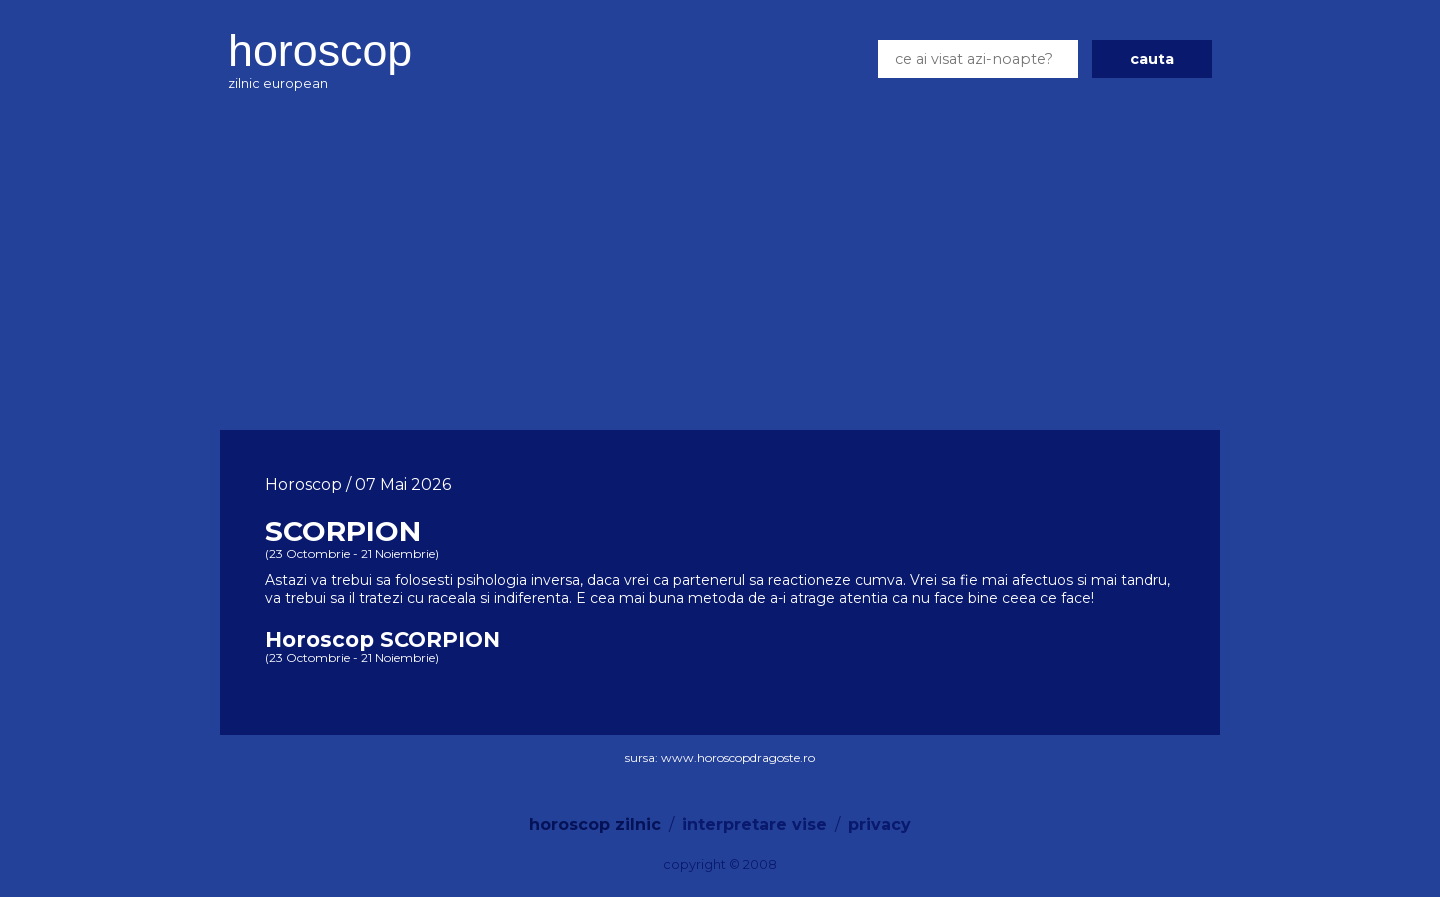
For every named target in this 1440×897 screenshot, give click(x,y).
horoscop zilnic (595, 824)
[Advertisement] (720, 265)
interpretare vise (754, 824)
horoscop (320, 50)
